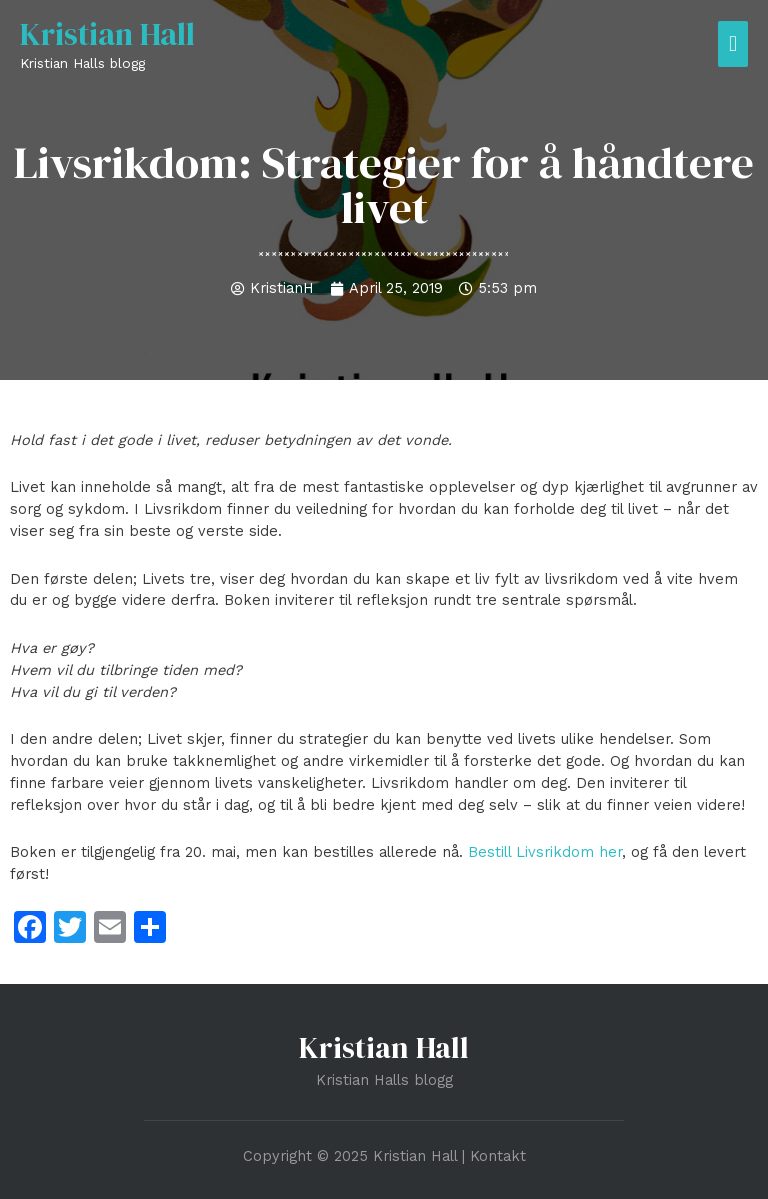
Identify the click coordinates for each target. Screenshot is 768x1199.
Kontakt (498, 1156)
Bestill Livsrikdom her (545, 852)
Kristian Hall (107, 34)
